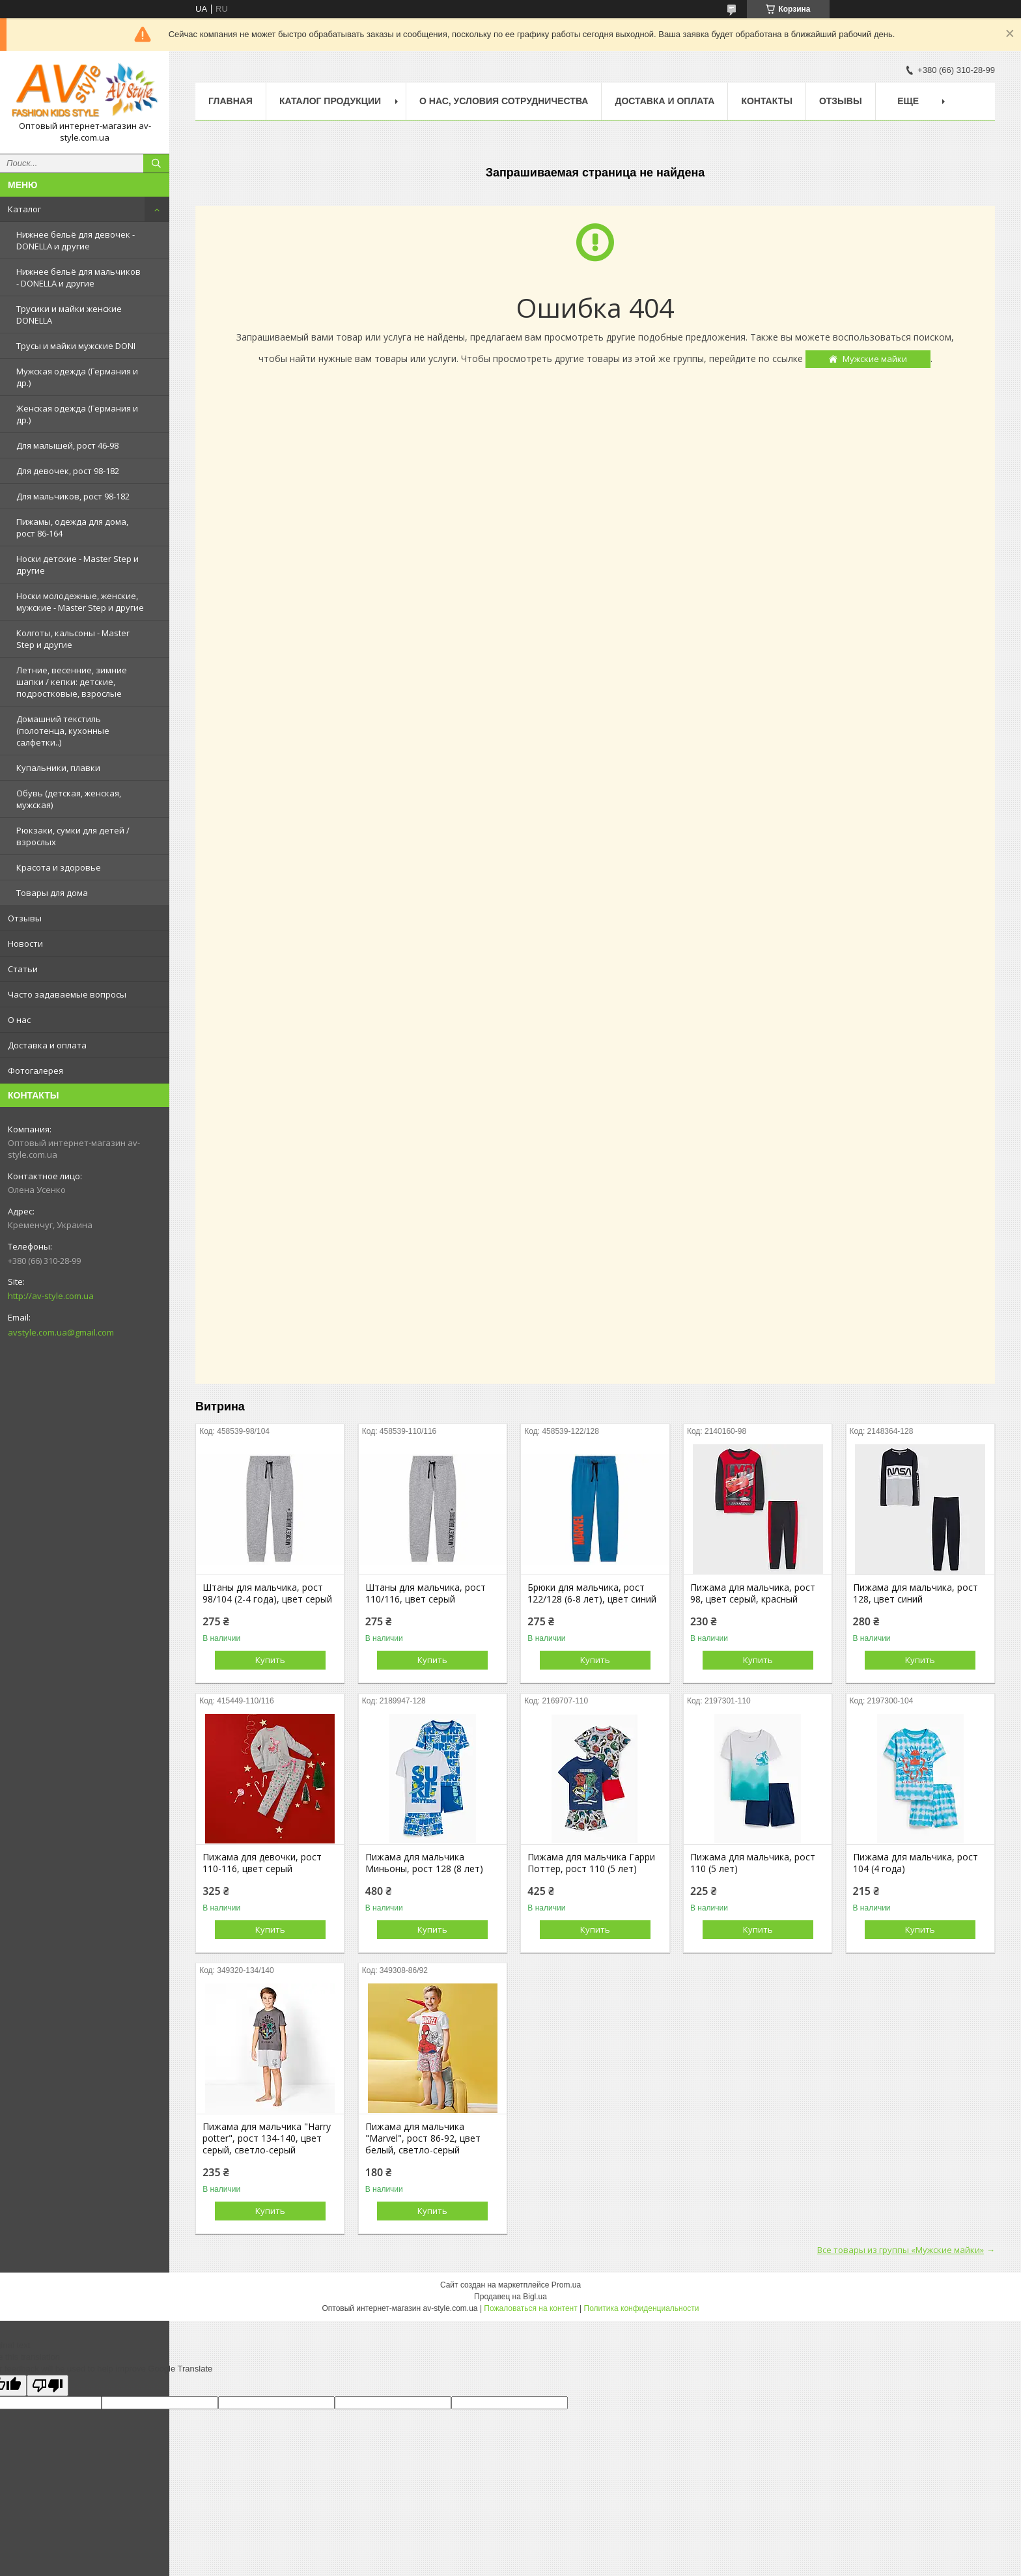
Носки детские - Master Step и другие (77, 564)
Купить (270, 1660)
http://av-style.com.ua (51, 1296)
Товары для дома (52, 893)
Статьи (23, 969)
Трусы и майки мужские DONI (75, 346)
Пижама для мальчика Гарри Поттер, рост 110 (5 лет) (591, 1863)
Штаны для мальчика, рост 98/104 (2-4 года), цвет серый (267, 1593)
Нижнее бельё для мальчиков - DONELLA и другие (78, 277)
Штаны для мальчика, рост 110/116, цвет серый (425, 1593)
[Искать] (156, 163)
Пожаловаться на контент (530, 2308)
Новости (25, 943)
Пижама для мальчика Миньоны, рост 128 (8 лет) (424, 1863)
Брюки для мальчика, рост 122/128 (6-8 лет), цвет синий (591, 1593)
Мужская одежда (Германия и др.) (77, 377)
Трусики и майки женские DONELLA (69, 314)
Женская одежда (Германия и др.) (77, 414)
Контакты (766, 101)
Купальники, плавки (58, 768)
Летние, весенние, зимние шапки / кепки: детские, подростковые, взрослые (71, 681)
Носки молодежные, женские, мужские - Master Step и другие (80, 601)
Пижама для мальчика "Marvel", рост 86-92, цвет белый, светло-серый (423, 2138)
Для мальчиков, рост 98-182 (73, 496)
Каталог (24, 209)
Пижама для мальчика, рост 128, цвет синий (915, 1593)
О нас (19, 1020)
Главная (230, 101)
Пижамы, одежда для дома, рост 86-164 (72, 527)
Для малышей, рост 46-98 (67, 445)
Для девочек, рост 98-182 (67, 471)
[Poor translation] (47, 2385)
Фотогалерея (35, 1070)
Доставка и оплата (47, 1045)
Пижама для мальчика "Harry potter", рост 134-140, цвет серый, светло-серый (267, 2138)
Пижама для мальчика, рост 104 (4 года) (915, 1863)
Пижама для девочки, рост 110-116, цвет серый (262, 1863)
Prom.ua (566, 2284)
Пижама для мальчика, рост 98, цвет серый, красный (752, 1593)
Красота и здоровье (58, 867)
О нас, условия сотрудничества (503, 101)
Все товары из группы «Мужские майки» (900, 2250)
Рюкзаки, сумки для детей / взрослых (73, 836)
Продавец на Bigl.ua (510, 2296)
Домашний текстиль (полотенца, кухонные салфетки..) (62, 730)
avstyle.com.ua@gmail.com (61, 1332)
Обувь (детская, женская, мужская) (68, 799)
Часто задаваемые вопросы (67, 994)
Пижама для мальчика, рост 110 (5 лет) (752, 1863)
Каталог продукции (330, 101)
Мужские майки (875, 359)
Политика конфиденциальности (641, 2308)
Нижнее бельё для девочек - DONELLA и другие (75, 240)
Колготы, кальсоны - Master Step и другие (73, 639)
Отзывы (25, 918)
